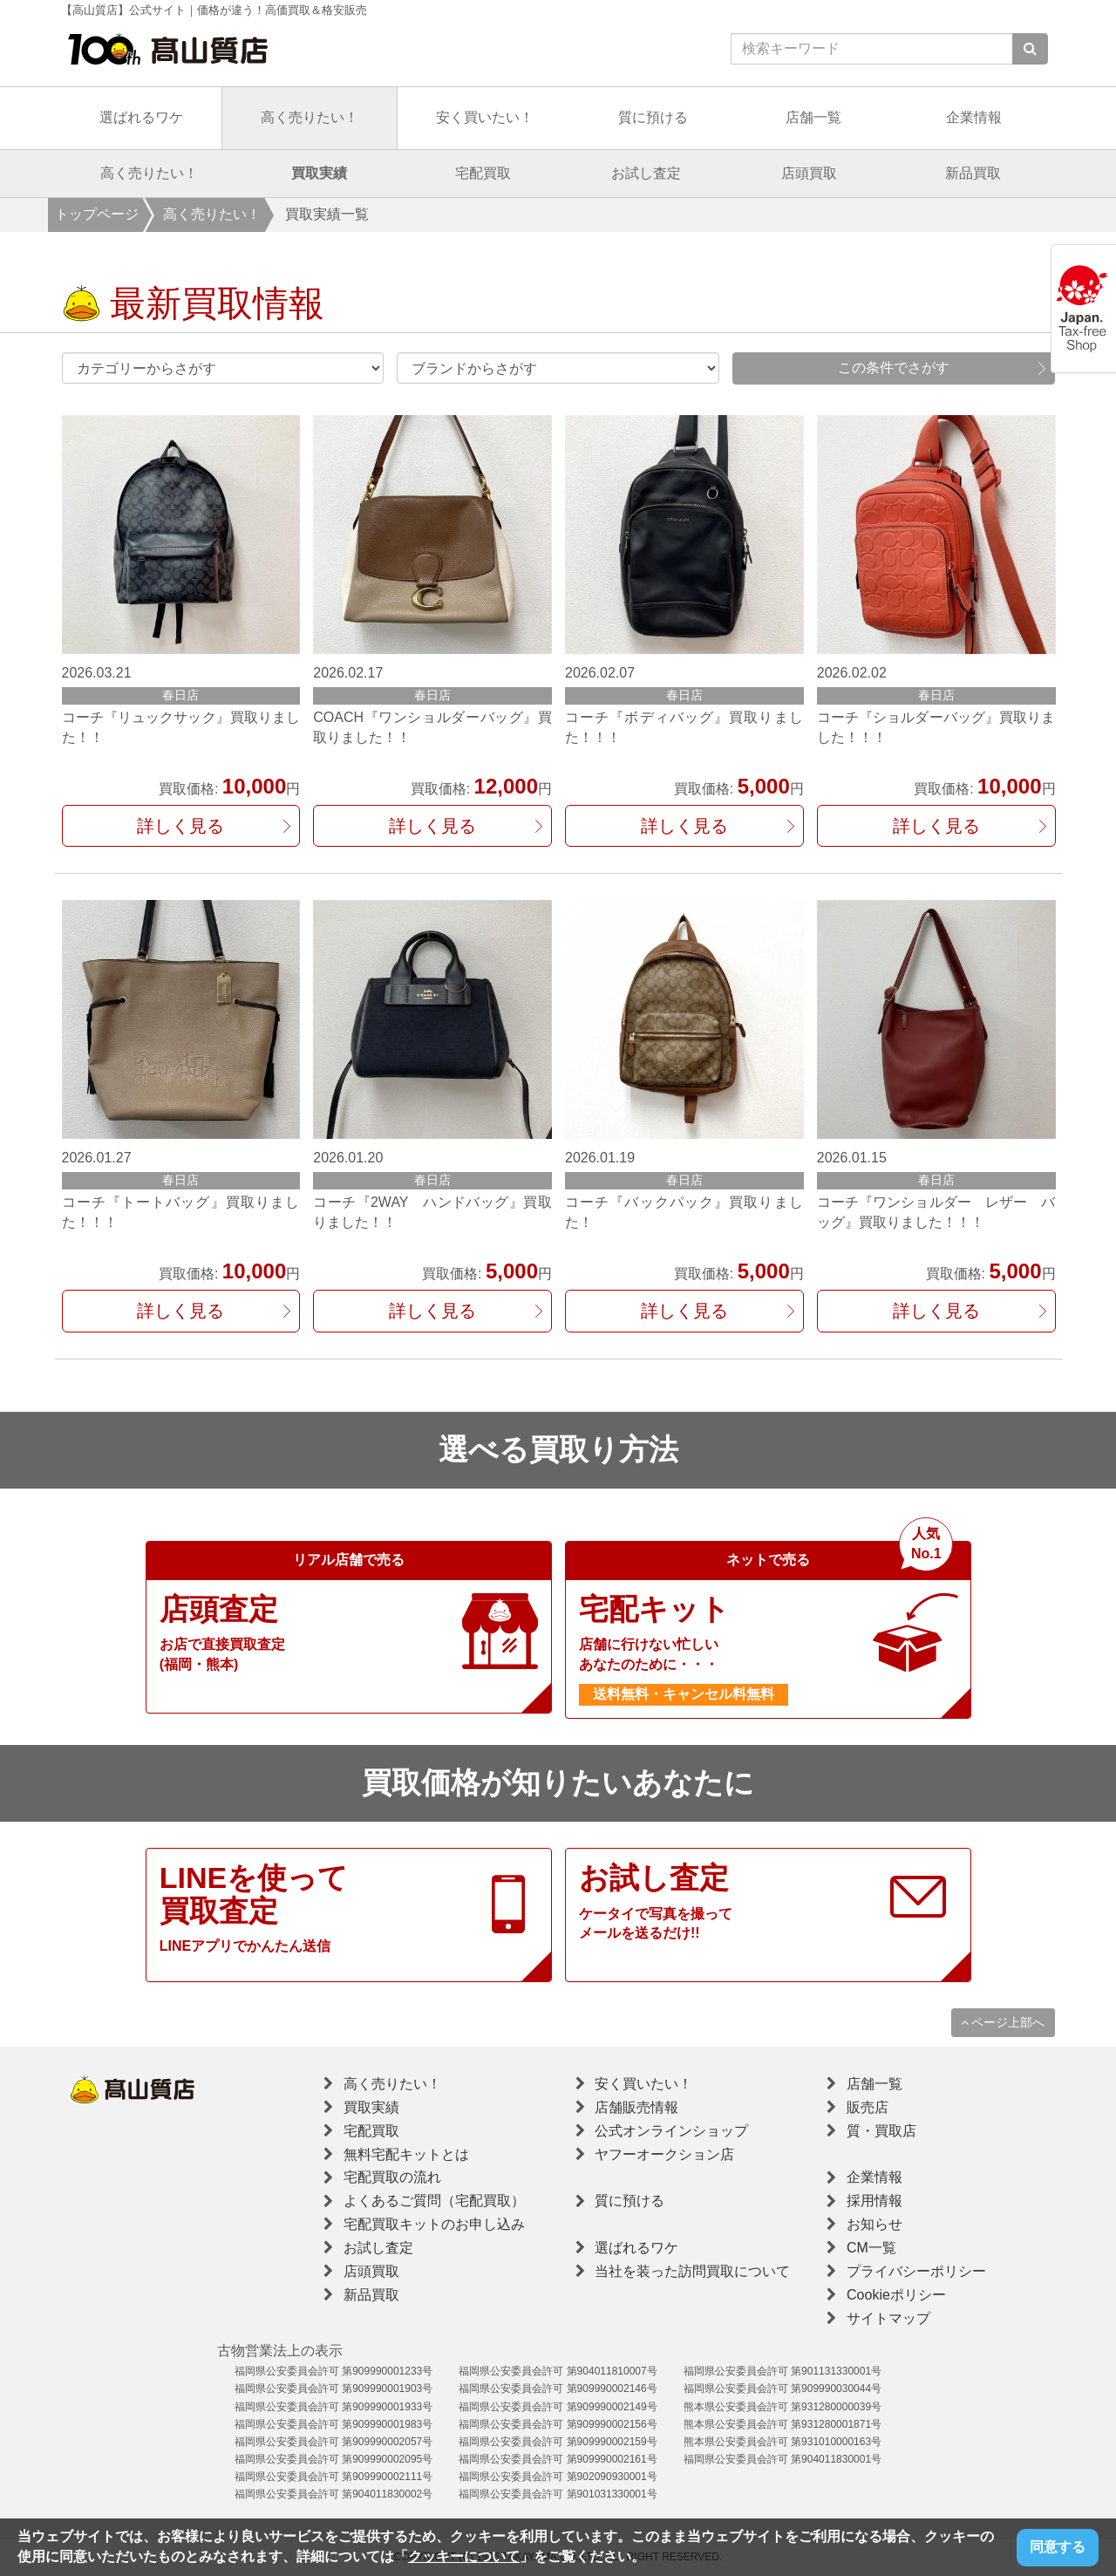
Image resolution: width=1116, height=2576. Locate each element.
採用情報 (874, 2200)
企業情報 (974, 117)
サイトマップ (888, 2318)
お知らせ (874, 2224)
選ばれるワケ (141, 117)
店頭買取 (809, 173)
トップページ (97, 214)
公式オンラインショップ (671, 2130)
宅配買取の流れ (392, 2177)
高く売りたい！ (309, 117)
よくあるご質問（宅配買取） (434, 2200)
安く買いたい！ (485, 117)
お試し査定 (646, 173)
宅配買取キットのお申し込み (434, 2224)
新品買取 (973, 173)
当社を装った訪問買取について (692, 2271)
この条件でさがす (893, 367)
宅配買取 (483, 173)
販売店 (867, 2107)
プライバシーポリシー (916, 2271)
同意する (1057, 2546)
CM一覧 (871, 2247)
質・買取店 (881, 2130)
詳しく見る (180, 825)
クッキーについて (464, 2556)
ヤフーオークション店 (664, 2154)
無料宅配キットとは (406, 2154)
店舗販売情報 (636, 2107)
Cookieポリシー (896, 2294)
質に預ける (653, 117)
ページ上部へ (1003, 2022)
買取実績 (319, 173)
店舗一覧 (813, 117)
